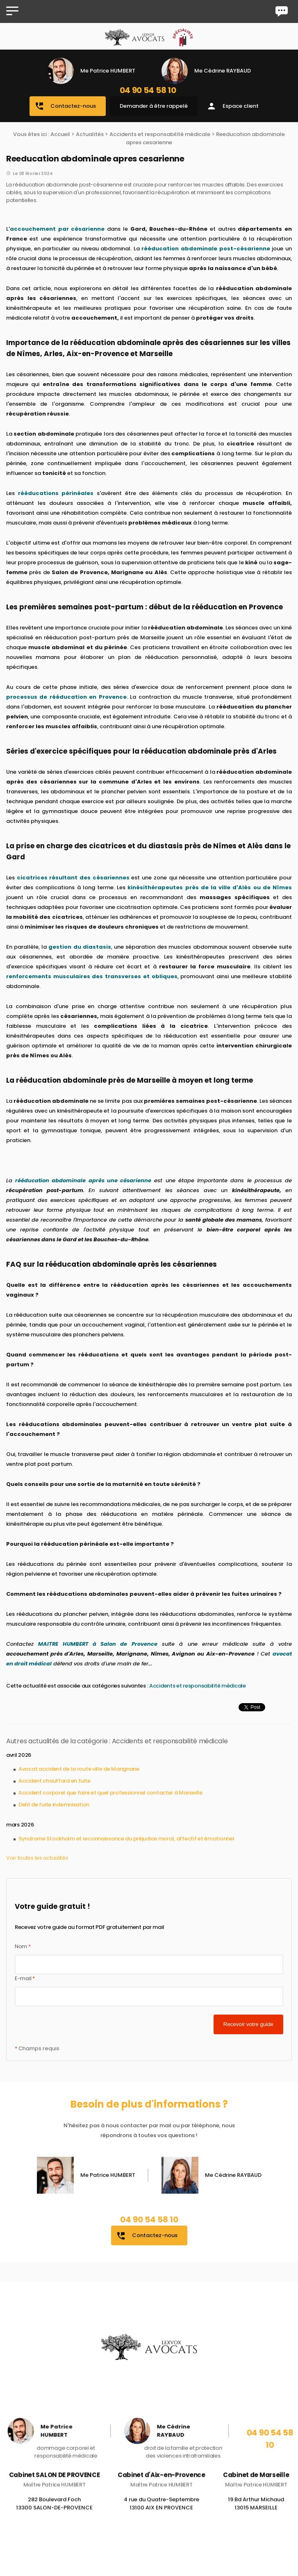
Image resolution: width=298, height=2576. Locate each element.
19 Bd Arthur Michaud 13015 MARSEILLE (256, 2513)
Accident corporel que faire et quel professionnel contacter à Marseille (110, 1793)
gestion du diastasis (79, 947)
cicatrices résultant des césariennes (73, 877)
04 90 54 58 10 (148, 90)
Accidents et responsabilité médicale (159, 134)
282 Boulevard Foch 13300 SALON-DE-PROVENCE (54, 2513)
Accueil (60, 134)
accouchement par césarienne (57, 229)
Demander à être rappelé (154, 106)
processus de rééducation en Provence (66, 697)
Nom (23, 1946)
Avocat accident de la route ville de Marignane (78, 1769)
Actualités (90, 134)
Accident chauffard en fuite (54, 1781)
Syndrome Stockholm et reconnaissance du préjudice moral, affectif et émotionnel (126, 1838)
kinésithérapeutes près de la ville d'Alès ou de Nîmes (209, 887)
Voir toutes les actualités (37, 1858)
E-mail (25, 1978)
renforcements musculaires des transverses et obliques (91, 976)
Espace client (233, 106)
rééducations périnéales (56, 493)
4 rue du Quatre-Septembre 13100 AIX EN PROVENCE (161, 2513)
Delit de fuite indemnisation (53, 1804)
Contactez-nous (65, 106)
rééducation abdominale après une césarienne (83, 1180)
